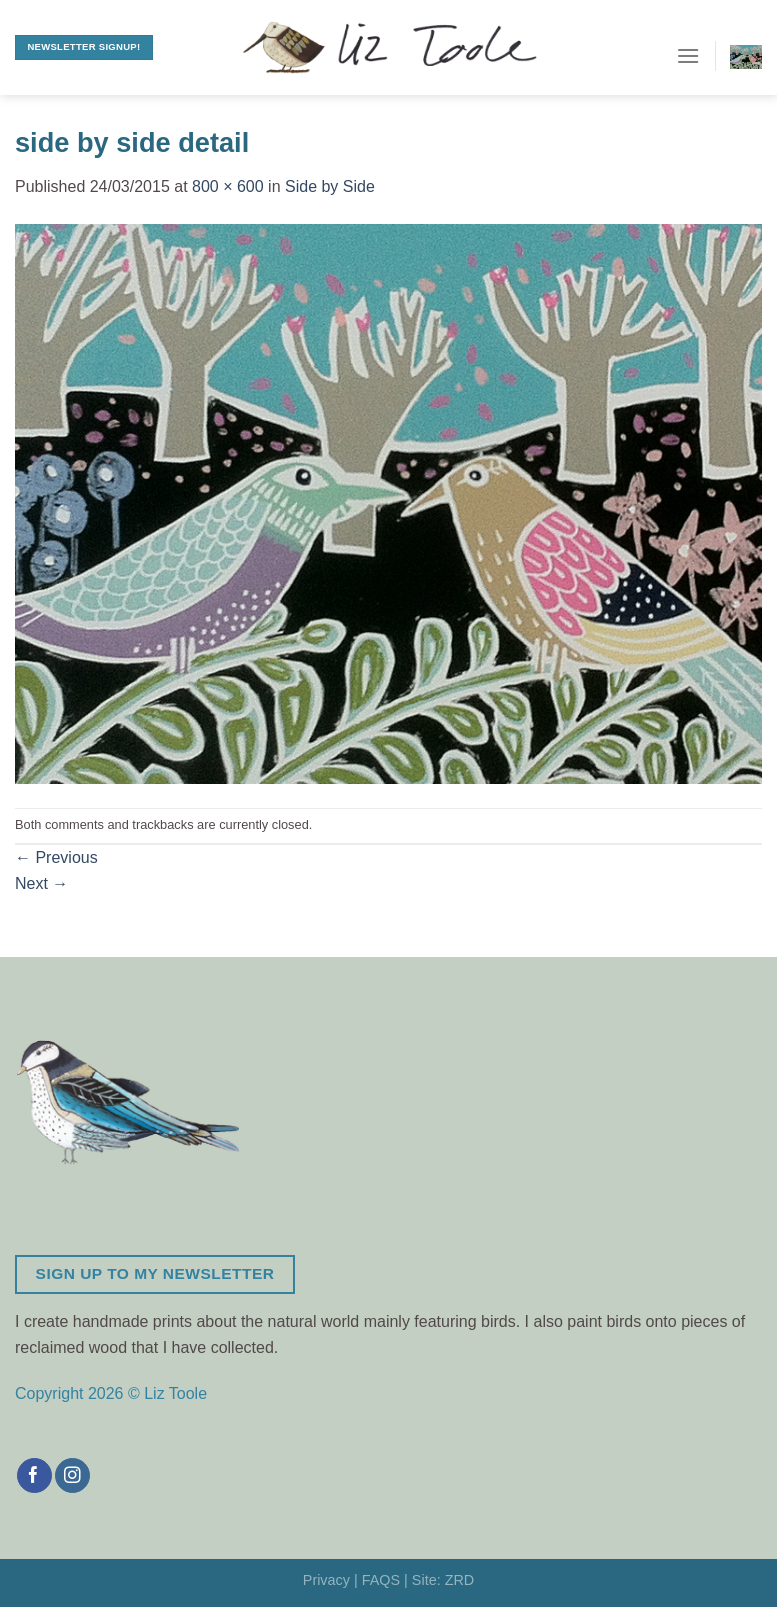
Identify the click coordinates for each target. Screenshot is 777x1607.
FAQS (381, 1580)
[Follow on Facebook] (34, 1476)
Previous (56, 857)
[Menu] (688, 55)
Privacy (326, 1580)
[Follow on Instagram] (72, 1476)
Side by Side (330, 186)
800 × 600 (228, 186)
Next (41, 883)
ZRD (460, 1580)
